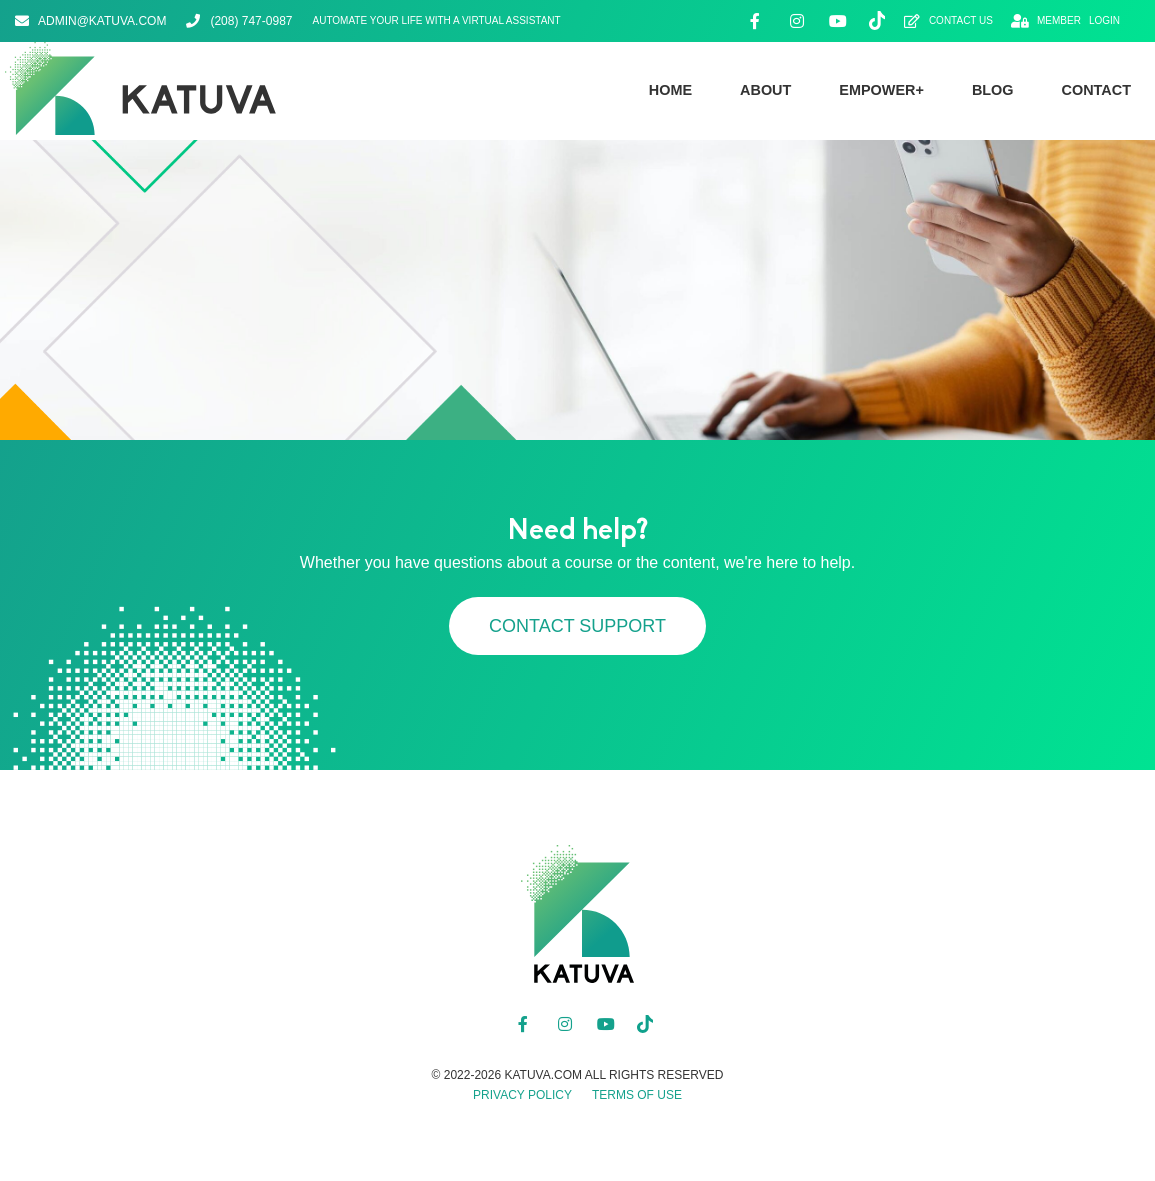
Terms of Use (637, 1095)
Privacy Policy (522, 1095)
